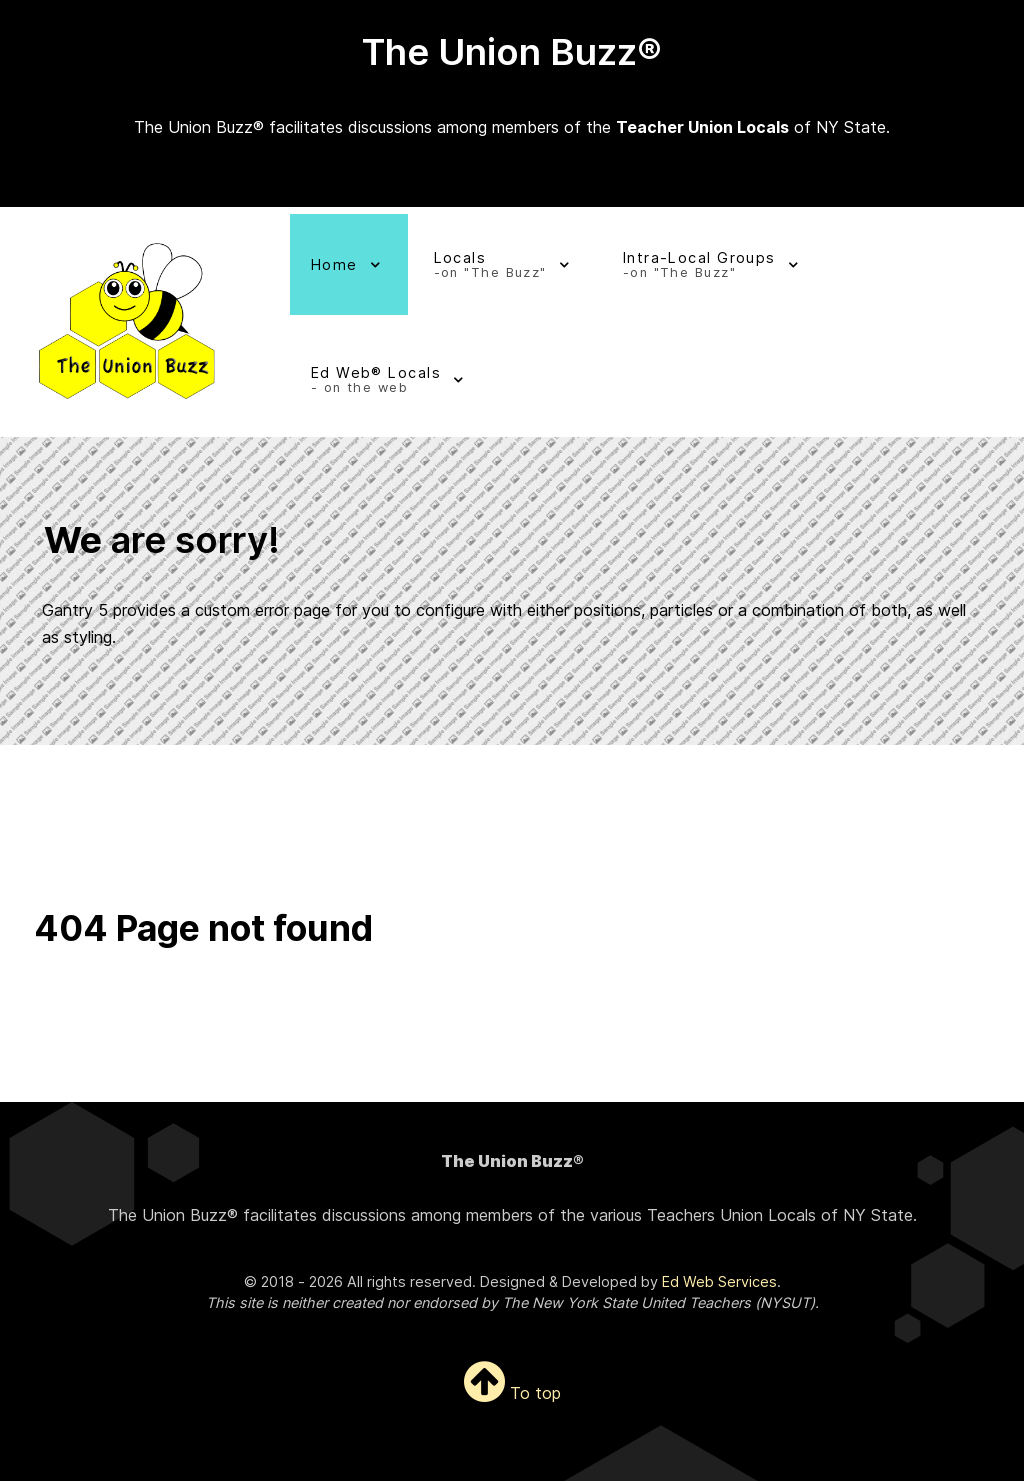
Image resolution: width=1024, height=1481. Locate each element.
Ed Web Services (719, 1281)
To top (512, 1393)
